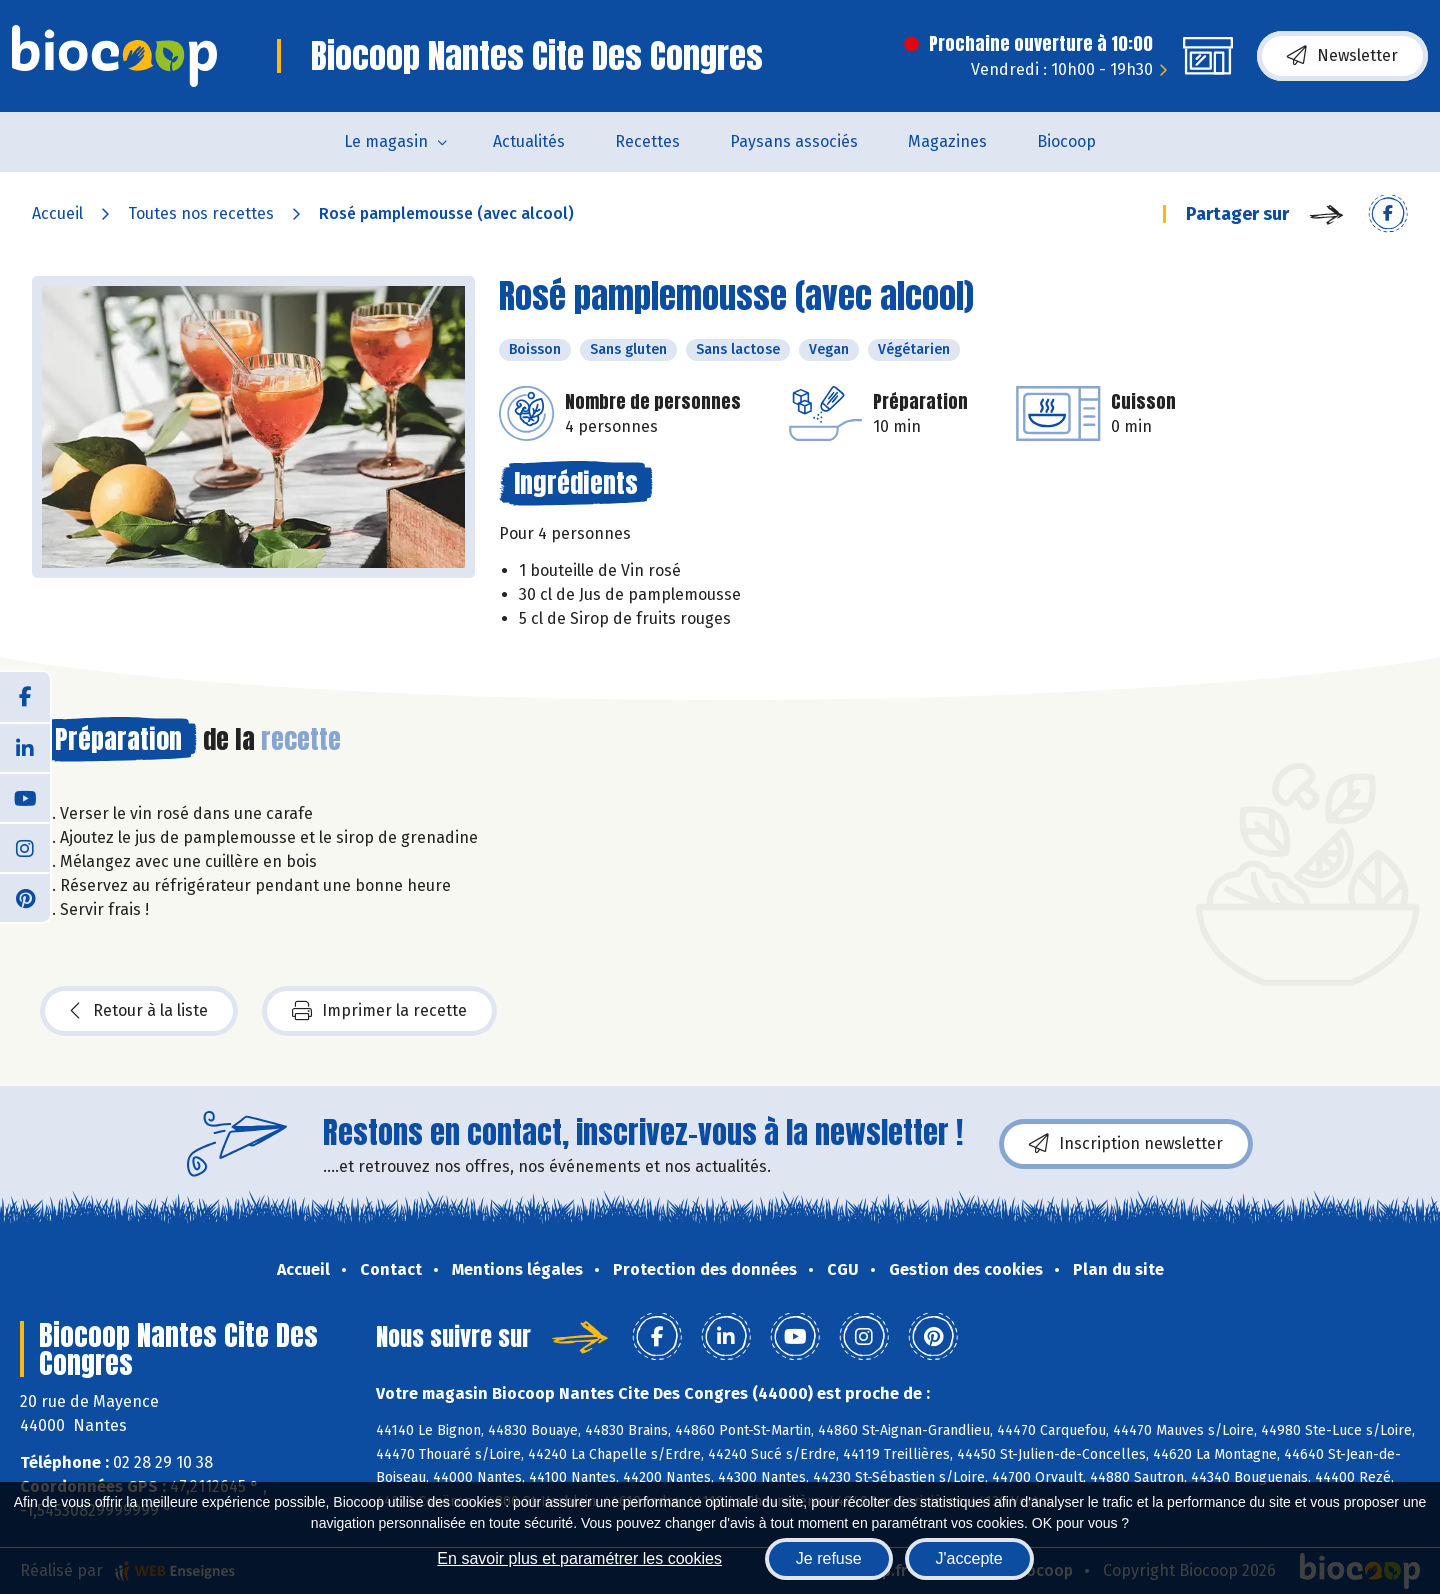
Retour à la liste (139, 1011)
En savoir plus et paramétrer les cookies (579, 1558)
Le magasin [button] (386, 141)
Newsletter (1342, 56)
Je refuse (829, 1558)
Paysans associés (794, 141)
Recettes (647, 141)
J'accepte (969, 1558)
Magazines (947, 141)
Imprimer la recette (379, 1011)
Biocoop (1066, 141)
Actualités (529, 141)
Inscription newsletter (1126, 1144)
